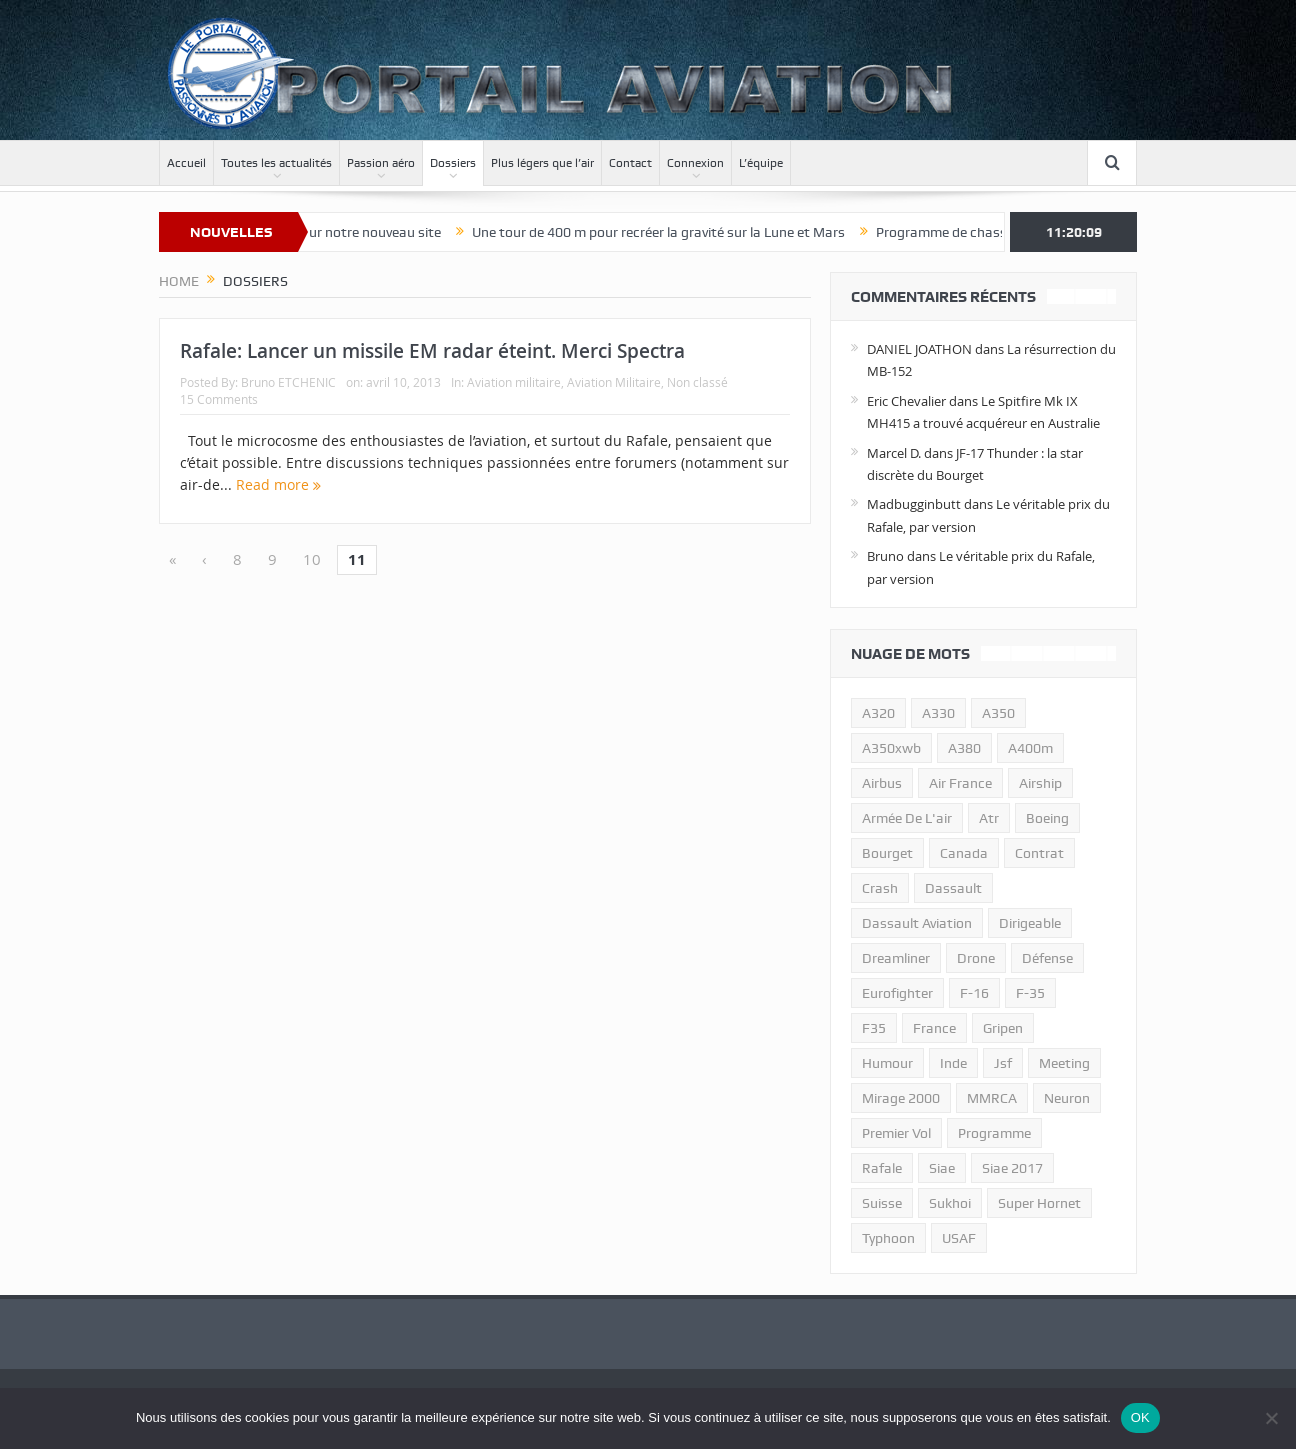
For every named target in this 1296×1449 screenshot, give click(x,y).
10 (312, 559)
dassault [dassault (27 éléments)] (953, 888)
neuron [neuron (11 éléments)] (1067, 1098)
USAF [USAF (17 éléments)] (959, 1238)
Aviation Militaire (614, 382)
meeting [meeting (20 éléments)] (1064, 1063)
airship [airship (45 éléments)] (1040, 783)
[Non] (1271, 1418)
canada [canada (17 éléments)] (964, 853)
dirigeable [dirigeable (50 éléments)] (1030, 923)
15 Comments (219, 399)
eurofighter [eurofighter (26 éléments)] (897, 993)
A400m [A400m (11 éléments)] (1030, 748)
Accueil (186, 163)
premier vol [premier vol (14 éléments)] (896, 1133)
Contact (630, 163)
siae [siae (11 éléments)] (942, 1168)
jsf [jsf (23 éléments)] (1003, 1063)
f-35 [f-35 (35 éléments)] (1030, 993)
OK (1140, 1417)
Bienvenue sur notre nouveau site (362, 232)
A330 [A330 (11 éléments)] (938, 713)
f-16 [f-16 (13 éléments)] (974, 993)
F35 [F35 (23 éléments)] (874, 1028)
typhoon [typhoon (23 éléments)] (888, 1238)
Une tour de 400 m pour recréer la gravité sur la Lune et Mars (682, 232)
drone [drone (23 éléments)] (976, 958)
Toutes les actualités (276, 163)
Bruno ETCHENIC (288, 382)
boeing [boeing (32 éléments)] (1047, 818)
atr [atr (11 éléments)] (989, 818)
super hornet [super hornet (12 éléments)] (1039, 1203)
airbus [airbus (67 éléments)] (882, 783)
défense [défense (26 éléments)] (1047, 958)
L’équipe (761, 163)
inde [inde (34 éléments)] (953, 1063)
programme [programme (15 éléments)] (994, 1133)
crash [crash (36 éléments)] (880, 888)
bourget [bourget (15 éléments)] (887, 853)
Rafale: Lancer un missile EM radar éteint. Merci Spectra (432, 351)
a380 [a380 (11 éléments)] (964, 748)
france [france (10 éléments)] (934, 1028)
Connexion (695, 163)
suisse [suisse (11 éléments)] (882, 1203)
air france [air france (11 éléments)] (960, 783)
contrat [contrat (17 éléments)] (1039, 853)
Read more (278, 484)
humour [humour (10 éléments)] (887, 1063)
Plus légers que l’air (542, 163)
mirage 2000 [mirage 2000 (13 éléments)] (901, 1098)
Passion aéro (381, 163)
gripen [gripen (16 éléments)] (1003, 1028)
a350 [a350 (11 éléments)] (998, 713)
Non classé (697, 382)
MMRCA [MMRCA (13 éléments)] (992, 1098)
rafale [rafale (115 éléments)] (882, 1168)
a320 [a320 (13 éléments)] (878, 713)
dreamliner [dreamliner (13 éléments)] (896, 958)
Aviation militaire (514, 382)
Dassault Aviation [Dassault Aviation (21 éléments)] (917, 923)
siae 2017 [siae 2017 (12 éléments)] (1012, 1168)
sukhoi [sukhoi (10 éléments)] (950, 1203)
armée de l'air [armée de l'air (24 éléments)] (907, 818)
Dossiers (453, 163)
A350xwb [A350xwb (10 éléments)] (891, 748)
